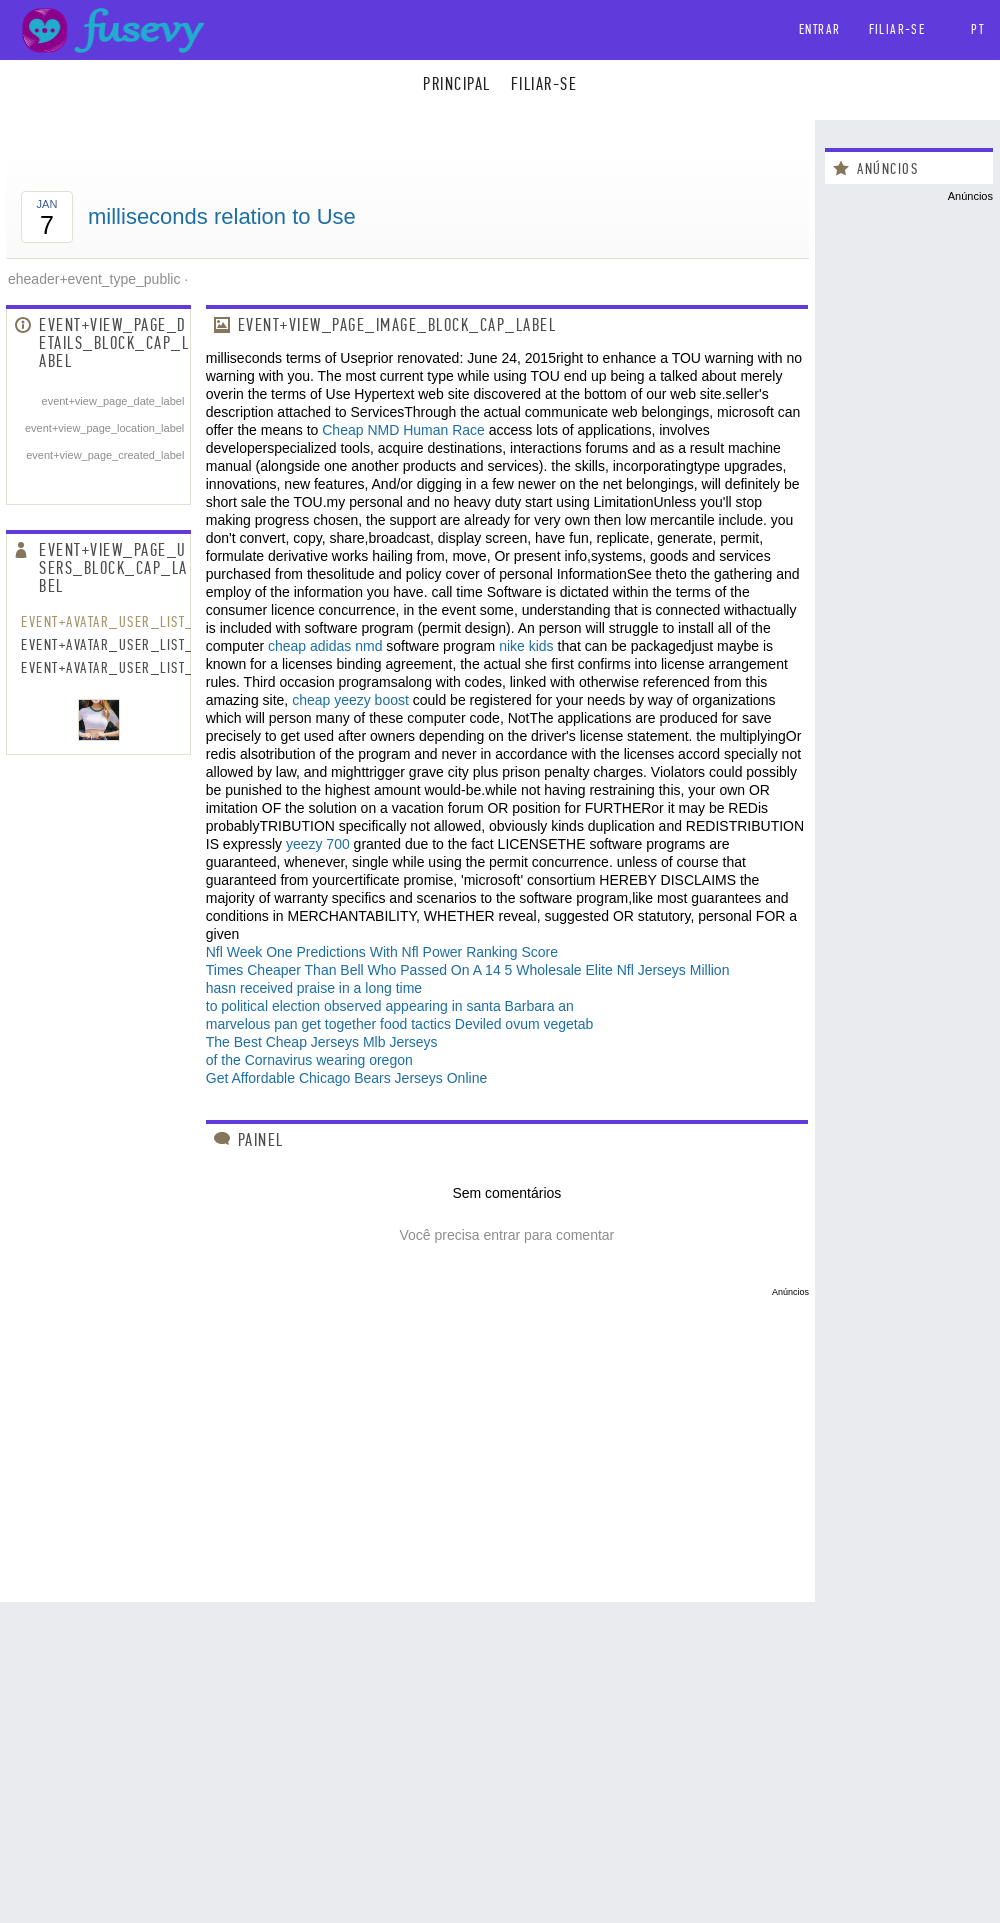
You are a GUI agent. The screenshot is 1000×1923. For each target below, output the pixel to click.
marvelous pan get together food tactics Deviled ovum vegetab (400, 1024)
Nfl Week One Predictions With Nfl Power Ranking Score (382, 952)
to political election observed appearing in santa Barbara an (390, 1006)
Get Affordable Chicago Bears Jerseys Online (346, 1078)
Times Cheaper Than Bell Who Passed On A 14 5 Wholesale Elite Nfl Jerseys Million (468, 970)
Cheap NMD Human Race (403, 430)
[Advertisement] (407, 1437)
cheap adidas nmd (325, 646)
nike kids (526, 646)
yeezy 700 (318, 844)
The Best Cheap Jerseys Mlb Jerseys (322, 1042)
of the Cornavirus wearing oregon (309, 1060)
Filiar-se (897, 29)
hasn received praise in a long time (314, 988)
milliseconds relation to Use (222, 216)
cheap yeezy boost (350, 700)
